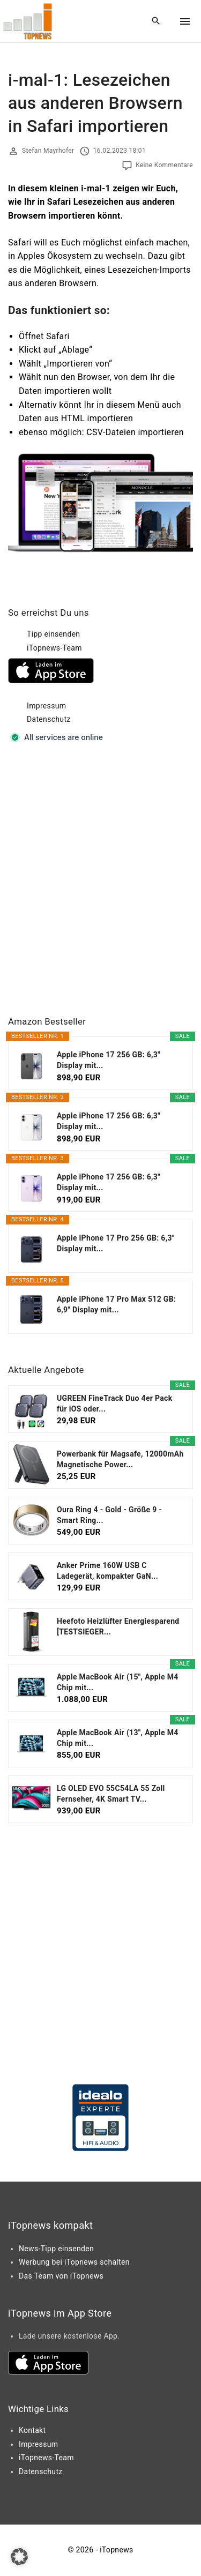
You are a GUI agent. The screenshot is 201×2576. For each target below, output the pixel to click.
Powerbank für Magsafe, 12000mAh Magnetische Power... (120, 1459)
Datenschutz (49, 719)
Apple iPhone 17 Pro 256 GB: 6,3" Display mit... (116, 1243)
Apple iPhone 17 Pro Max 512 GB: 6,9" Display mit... (116, 1304)
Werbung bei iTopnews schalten (74, 2262)
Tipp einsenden (53, 634)
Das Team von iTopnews (61, 2276)
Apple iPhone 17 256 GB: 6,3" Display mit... (108, 1060)
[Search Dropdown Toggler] (156, 21)
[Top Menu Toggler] (185, 21)
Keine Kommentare (164, 165)
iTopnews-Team (54, 648)
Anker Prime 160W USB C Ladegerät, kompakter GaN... (107, 1570)
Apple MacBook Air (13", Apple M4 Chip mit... (117, 1738)
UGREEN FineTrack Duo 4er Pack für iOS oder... (115, 1403)
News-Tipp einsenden (56, 2248)
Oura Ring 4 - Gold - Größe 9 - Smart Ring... (109, 1515)
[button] (19, 2556)
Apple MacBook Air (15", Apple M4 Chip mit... (117, 1682)
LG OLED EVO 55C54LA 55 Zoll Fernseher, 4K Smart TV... (111, 1793)
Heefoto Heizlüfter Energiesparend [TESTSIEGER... (118, 1626)
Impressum (46, 705)
